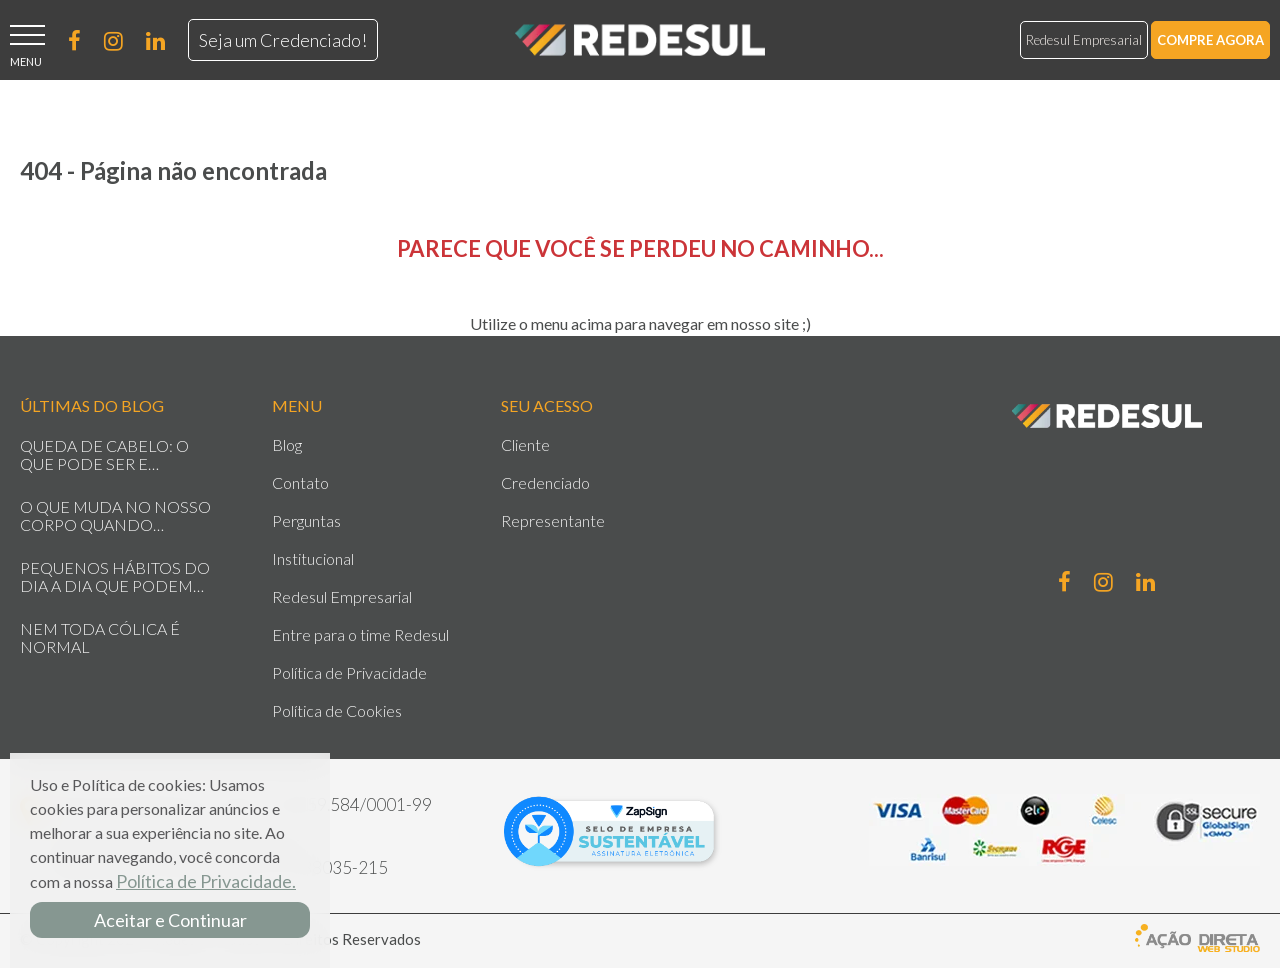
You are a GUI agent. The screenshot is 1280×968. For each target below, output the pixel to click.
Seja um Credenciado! (283, 40)
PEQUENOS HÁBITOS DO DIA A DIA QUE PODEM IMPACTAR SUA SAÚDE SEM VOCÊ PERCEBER (115, 577)
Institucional (313, 559)
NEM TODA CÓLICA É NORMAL (100, 638)
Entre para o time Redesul (360, 635)
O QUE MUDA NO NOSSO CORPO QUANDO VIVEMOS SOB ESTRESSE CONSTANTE (115, 516)
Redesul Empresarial (1084, 40)
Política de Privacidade (349, 673)
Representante (553, 521)
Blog (287, 445)
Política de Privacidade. (206, 881)
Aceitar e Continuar (170, 920)
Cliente (525, 445)
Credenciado (545, 483)
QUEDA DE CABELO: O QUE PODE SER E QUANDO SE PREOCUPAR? (119, 455)
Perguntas (306, 521)
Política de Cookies (337, 711)
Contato (300, 483)
